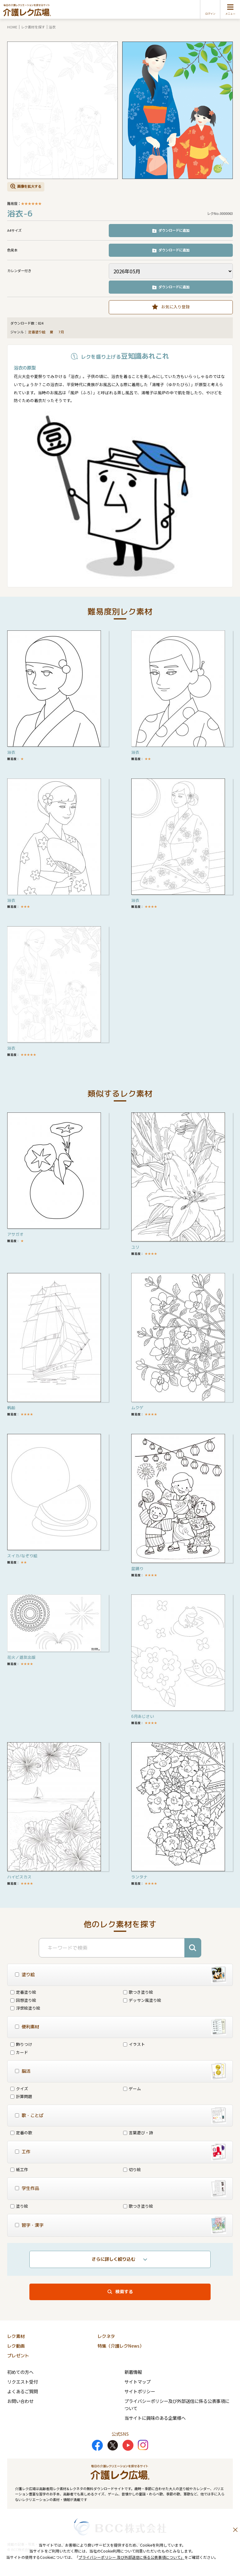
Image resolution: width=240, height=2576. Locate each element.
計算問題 (21, 2096)
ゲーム (132, 2088)
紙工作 (19, 2169)
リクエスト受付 (22, 2381)
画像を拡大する (29, 186)
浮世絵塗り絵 (25, 2008)
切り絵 (132, 2169)
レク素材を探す (33, 26)
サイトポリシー (139, 2391)
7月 (61, 332)
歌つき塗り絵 (138, 1992)
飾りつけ (21, 2044)
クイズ (19, 2088)
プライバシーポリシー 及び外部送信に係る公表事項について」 (131, 2557)
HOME (12, 26)
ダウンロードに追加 (173, 230)
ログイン (210, 14)
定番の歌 (21, 2133)
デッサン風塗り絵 (142, 2000)
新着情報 (133, 2372)
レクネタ (106, 2336)
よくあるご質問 (22, 2391)
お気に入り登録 (175, 307)
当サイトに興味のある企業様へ (155, 2417)
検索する (124, 2292)
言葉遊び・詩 (138, 2133)
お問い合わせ (20, 2401)
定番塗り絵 (36, 332)
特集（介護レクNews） (121, 2346)
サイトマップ (137, 2381)
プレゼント (18, 2356)
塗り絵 (19, 2206)
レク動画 (16, 2346)
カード (19, 2052)
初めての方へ (20, 2372)
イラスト (134, 2044)
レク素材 (16, 2336)
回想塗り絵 (23, 2000)
